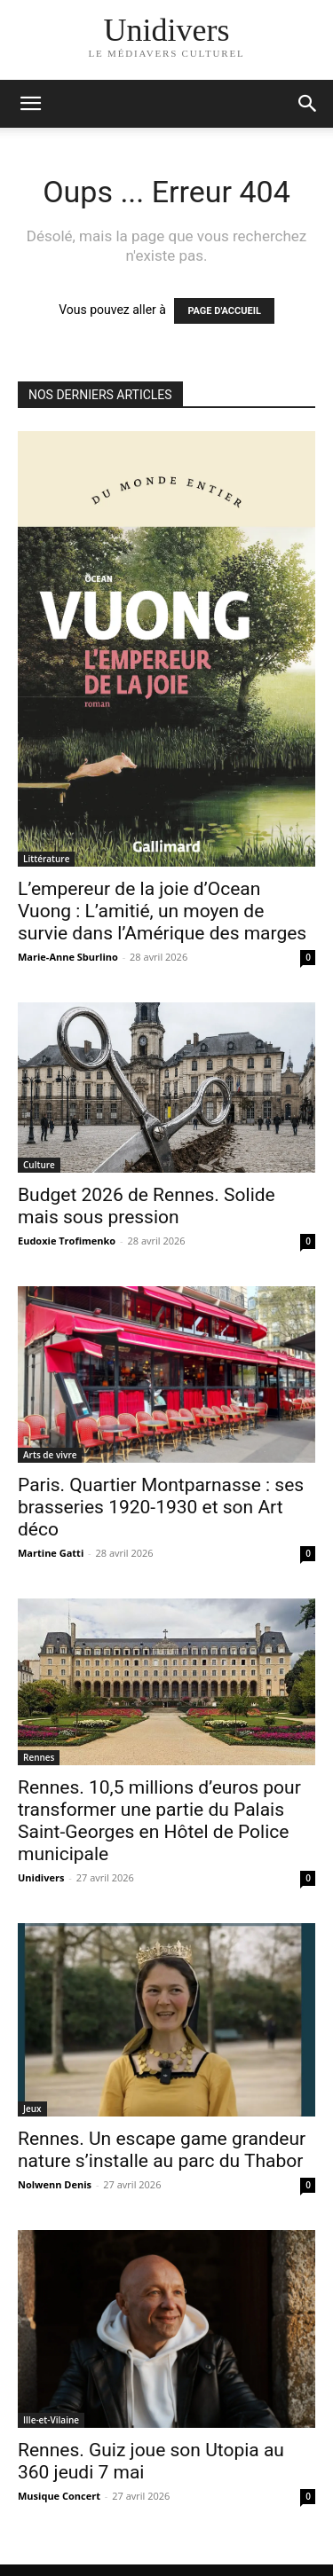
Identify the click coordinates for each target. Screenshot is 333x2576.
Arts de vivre (49, 1455)
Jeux (32, 2108)
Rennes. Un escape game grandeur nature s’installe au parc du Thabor (161, 2150)
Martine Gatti (50, 1552)
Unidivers (41, 1877)
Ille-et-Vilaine (51, 2420)
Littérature (46, 858)
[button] (308, 104)
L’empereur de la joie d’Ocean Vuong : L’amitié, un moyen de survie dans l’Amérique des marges (162, 911)
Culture (39, 1164)
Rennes (38, 1757)
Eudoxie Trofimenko (66, 1240)
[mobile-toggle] (30, 104)
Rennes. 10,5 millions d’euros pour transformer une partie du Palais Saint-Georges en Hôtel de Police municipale (159, 1821)
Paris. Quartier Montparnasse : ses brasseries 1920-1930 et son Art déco (161, 1507)
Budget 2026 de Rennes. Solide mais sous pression (146, 1206)
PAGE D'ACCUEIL (224, 311)
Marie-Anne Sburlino (68, 956)
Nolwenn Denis (54, 2184)
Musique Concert (59, 2495)
